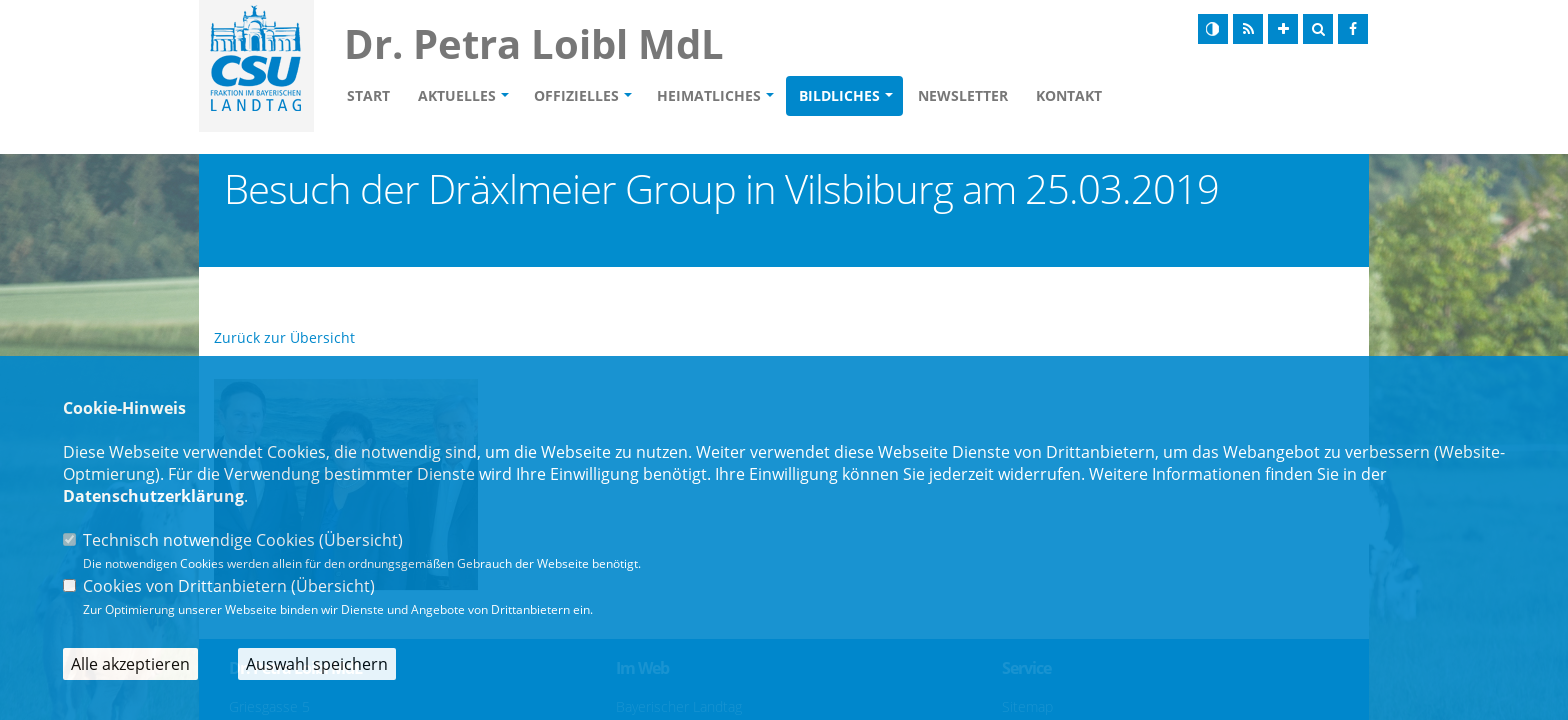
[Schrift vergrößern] (1283, 29)
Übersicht (361, 540)
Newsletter (963, 95)
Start (368, 95)
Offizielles (576, 95)
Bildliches (839, 95)
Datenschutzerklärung (153, 496)
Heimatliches (709, 95)
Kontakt (1069, 95)
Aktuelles (457, 95)
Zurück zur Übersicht (284, 337)
